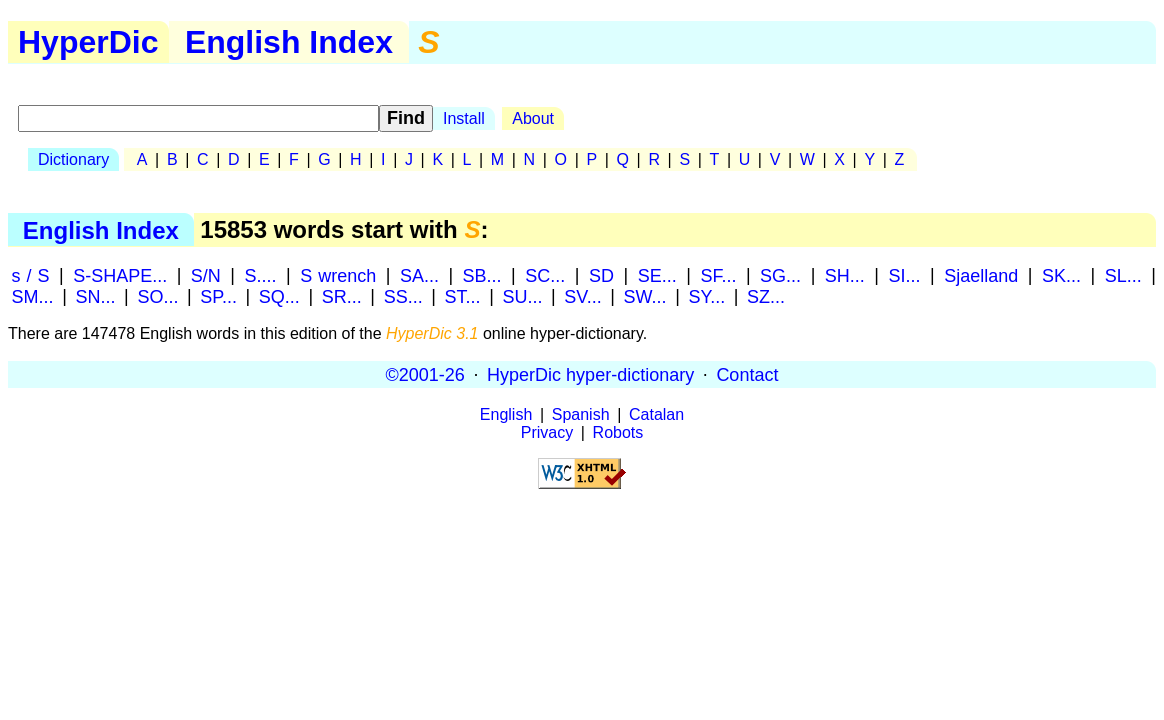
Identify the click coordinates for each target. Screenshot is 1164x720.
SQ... (279, 296)
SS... (403, 296)
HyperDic (88, 42)
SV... (582, 296)
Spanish (581, 414)
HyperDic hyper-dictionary (590, 374)
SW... (645, 296)
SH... (845, 275)
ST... (463, 296)
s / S (31, 275)
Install (464, 118)
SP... (218, 296)
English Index (289, 42)
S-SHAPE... (120, 275)
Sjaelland (981, 275)
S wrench (338, 275)
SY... (706, 296)
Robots (618, 432)
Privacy (547, 432)
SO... (157, 296)
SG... (780, 275)
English (506, 414)
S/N (206, 275)
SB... (482, 275)
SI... (905, 275)
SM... (33, 296)
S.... (261, 275)
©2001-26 (425, 374)
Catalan (656, 414)
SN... (95, 296)
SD (601, 275)
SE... (657, 275)
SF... (718, 275)
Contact (747, 374)
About (533, 118)
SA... (419, 275)
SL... (1123, 275)
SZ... (766, 296)
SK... (1061, 275)
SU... (522, 296)
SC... (545, 275)
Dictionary (73, 159)
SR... (342, 296)
